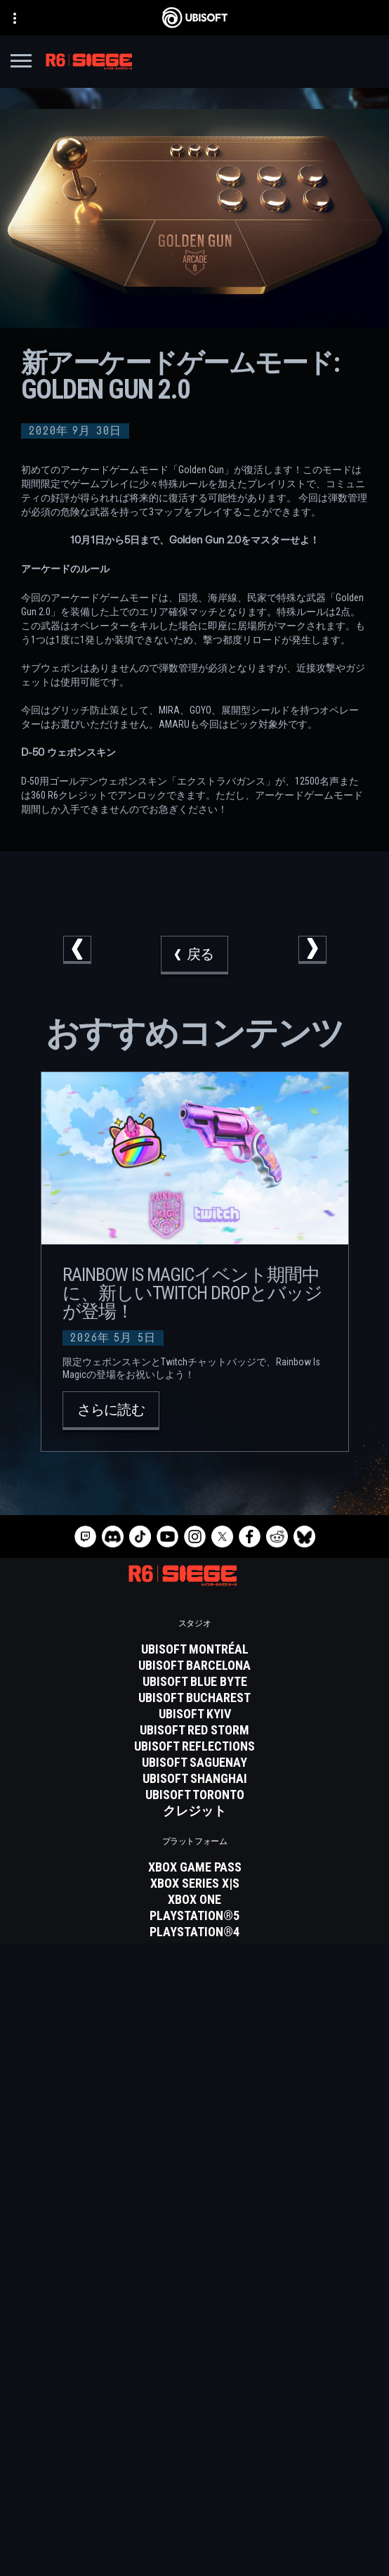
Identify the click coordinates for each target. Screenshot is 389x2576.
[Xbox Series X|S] (194, 1883)
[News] (194, 2425)
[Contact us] (194, 2474)
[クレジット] (194, 1811)
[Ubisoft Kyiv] (194, 1714)
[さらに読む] (110, 1410)
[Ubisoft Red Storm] (194, 1730)
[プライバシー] (194, 2494)
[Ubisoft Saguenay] (194, 1763)
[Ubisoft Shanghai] (194, 1779)
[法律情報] (194, 2533)
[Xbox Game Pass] (194, 1867)
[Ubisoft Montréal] (194, 1649)
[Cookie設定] (194, 2553)
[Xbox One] (194, 1900)
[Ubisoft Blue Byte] (194, 1682)
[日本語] (194, 2255)
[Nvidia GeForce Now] (194, 2021)
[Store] (194, 2372)
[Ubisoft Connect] (194, 2390)
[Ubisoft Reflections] (194, 1746)
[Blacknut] (194, 2037)
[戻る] (194, 955)
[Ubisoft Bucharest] (194, 1698)
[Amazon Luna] (194, 1964)
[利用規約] (194, 2513)
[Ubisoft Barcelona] (194, 1666)
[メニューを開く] (21, 63)
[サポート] (194, 2442)
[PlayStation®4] (194, 1932)
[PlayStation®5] (194, 1916)
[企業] (194, 2407)
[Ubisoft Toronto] (194, 1795)
